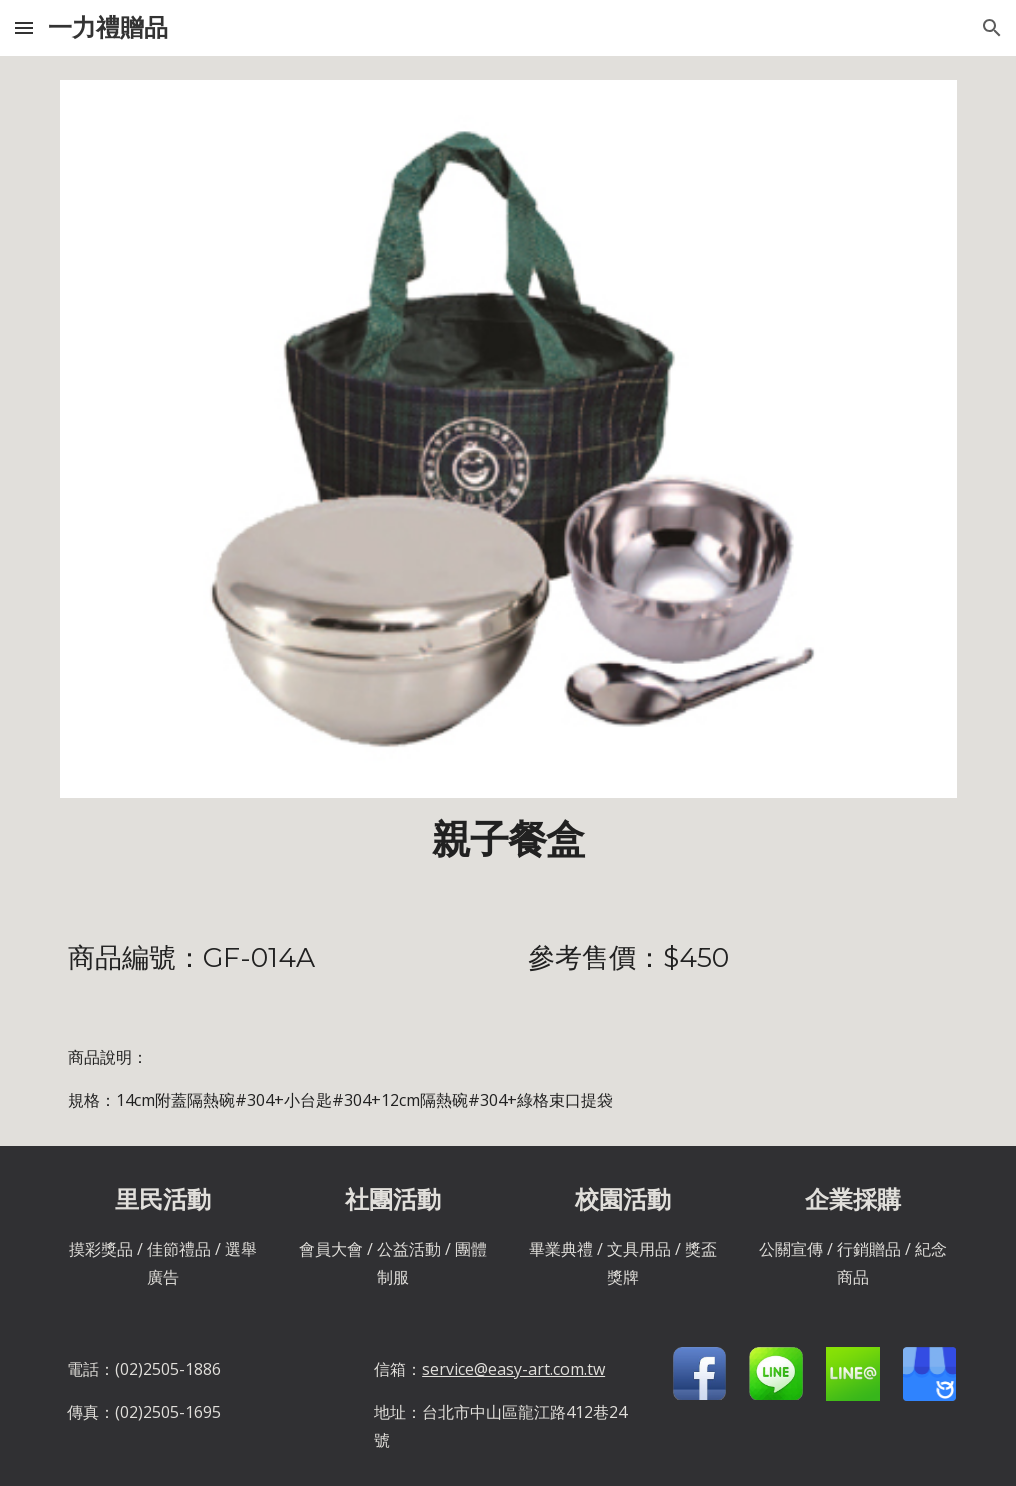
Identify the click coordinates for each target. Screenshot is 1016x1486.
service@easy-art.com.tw (513, 1369)
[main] (508, 840)
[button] (24, 27)
